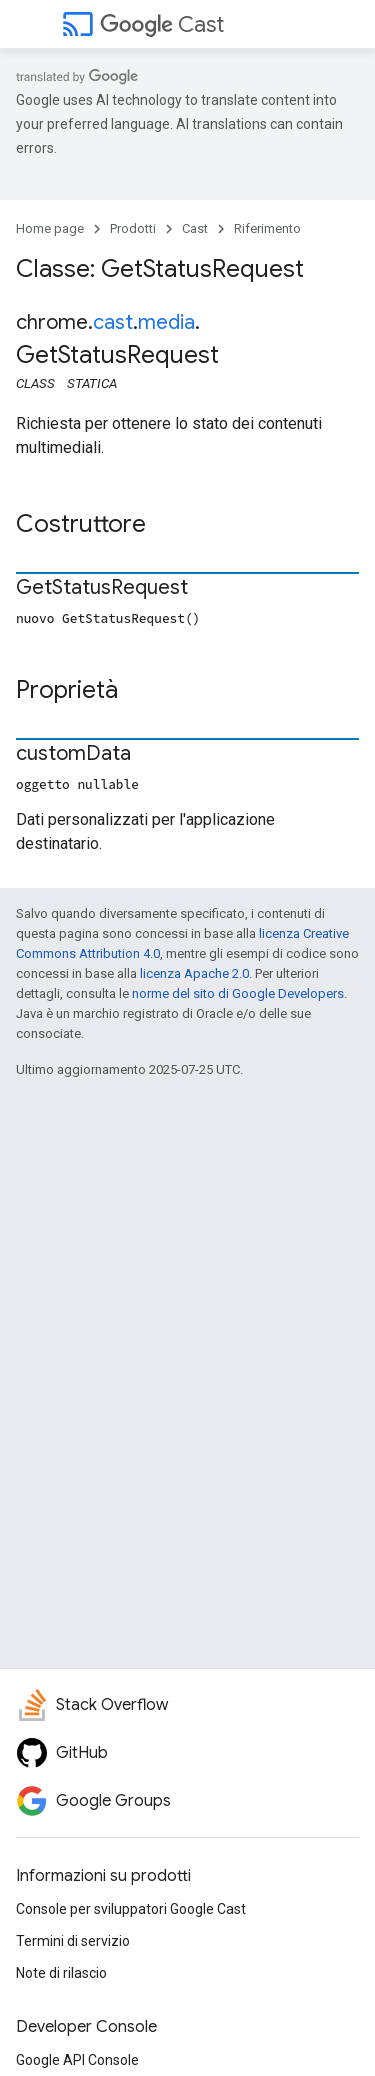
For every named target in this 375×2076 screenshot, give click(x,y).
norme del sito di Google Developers (238, 993)
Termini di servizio (73, 1941)
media (166, 322)
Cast (162, 24)
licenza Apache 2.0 (194, 973)
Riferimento (267, 228)
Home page (50, 228)
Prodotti (133, 228)
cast (113, 322)
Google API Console (77, 2060)
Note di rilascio (61, 1973)
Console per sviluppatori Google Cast (131, 1909)
